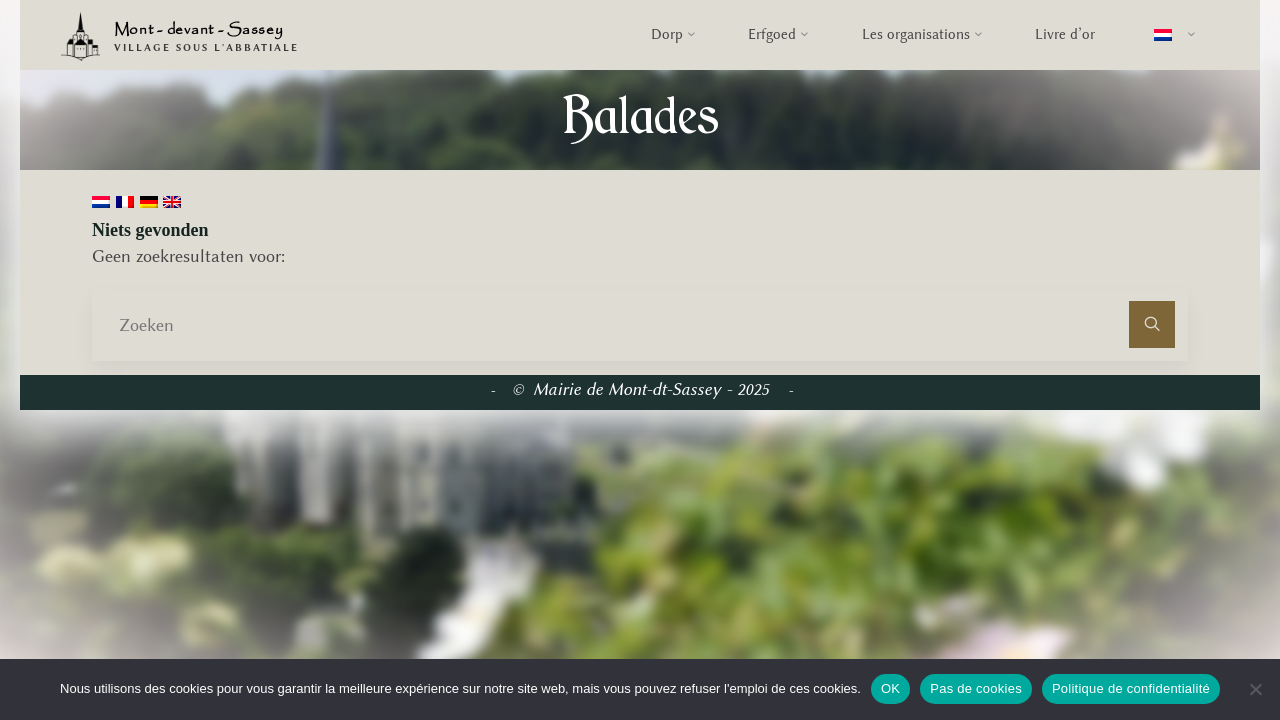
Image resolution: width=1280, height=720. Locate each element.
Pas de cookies (976, 688)
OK (890, 688)
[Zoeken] (1152, 324)
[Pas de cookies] (1255, 689)
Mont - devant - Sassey (199, 30)
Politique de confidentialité (1131, 688)
